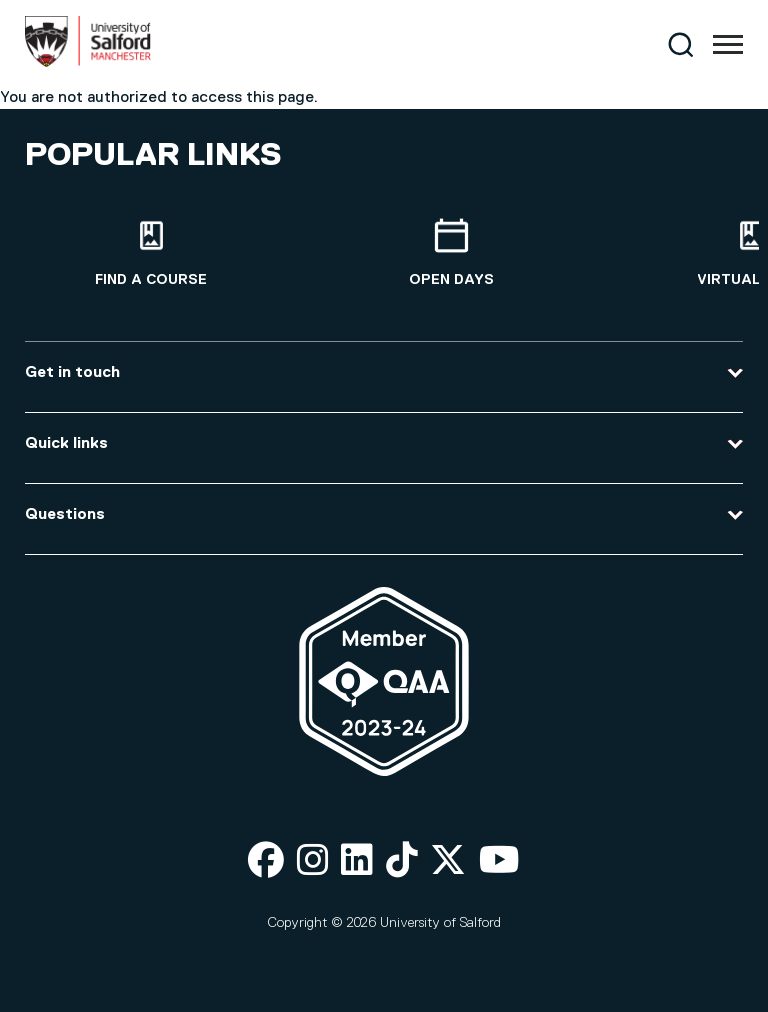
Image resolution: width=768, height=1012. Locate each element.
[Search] (680, 44)
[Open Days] (451, 253)
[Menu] (728, 45)
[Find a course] (151, 253)
